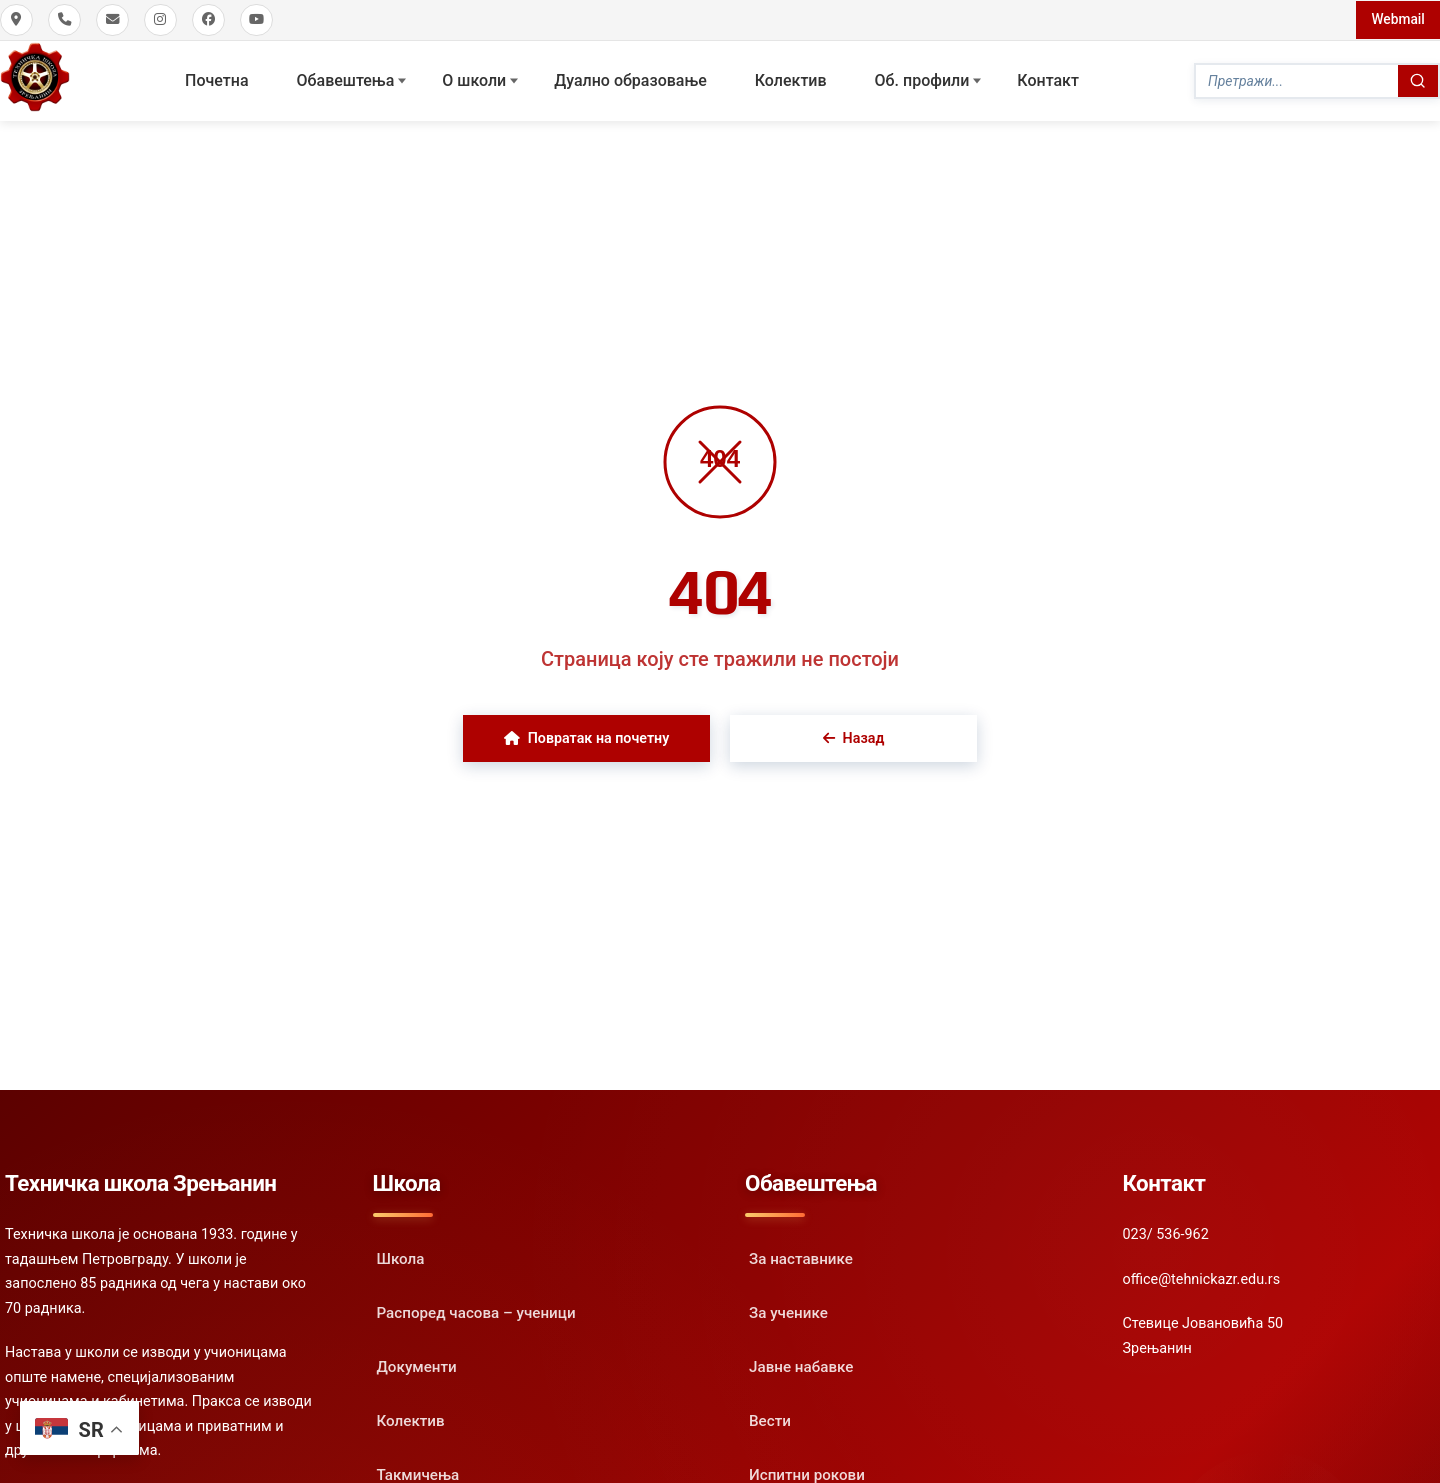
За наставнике (801, 1257)
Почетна (216, 79)
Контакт (1048, 79)
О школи (474, 79)
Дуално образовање (630, 79)
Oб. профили (922, 79)
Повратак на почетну (586, 736)
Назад (854, 736)
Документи (417, 1365)
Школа (401, 1257)
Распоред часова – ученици (476, 1311)
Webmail (1397, 19)
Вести (770, 1419)
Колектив (791, 79)
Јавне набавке (801, 1365)
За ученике (788, 1311)
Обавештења (346, 79)
